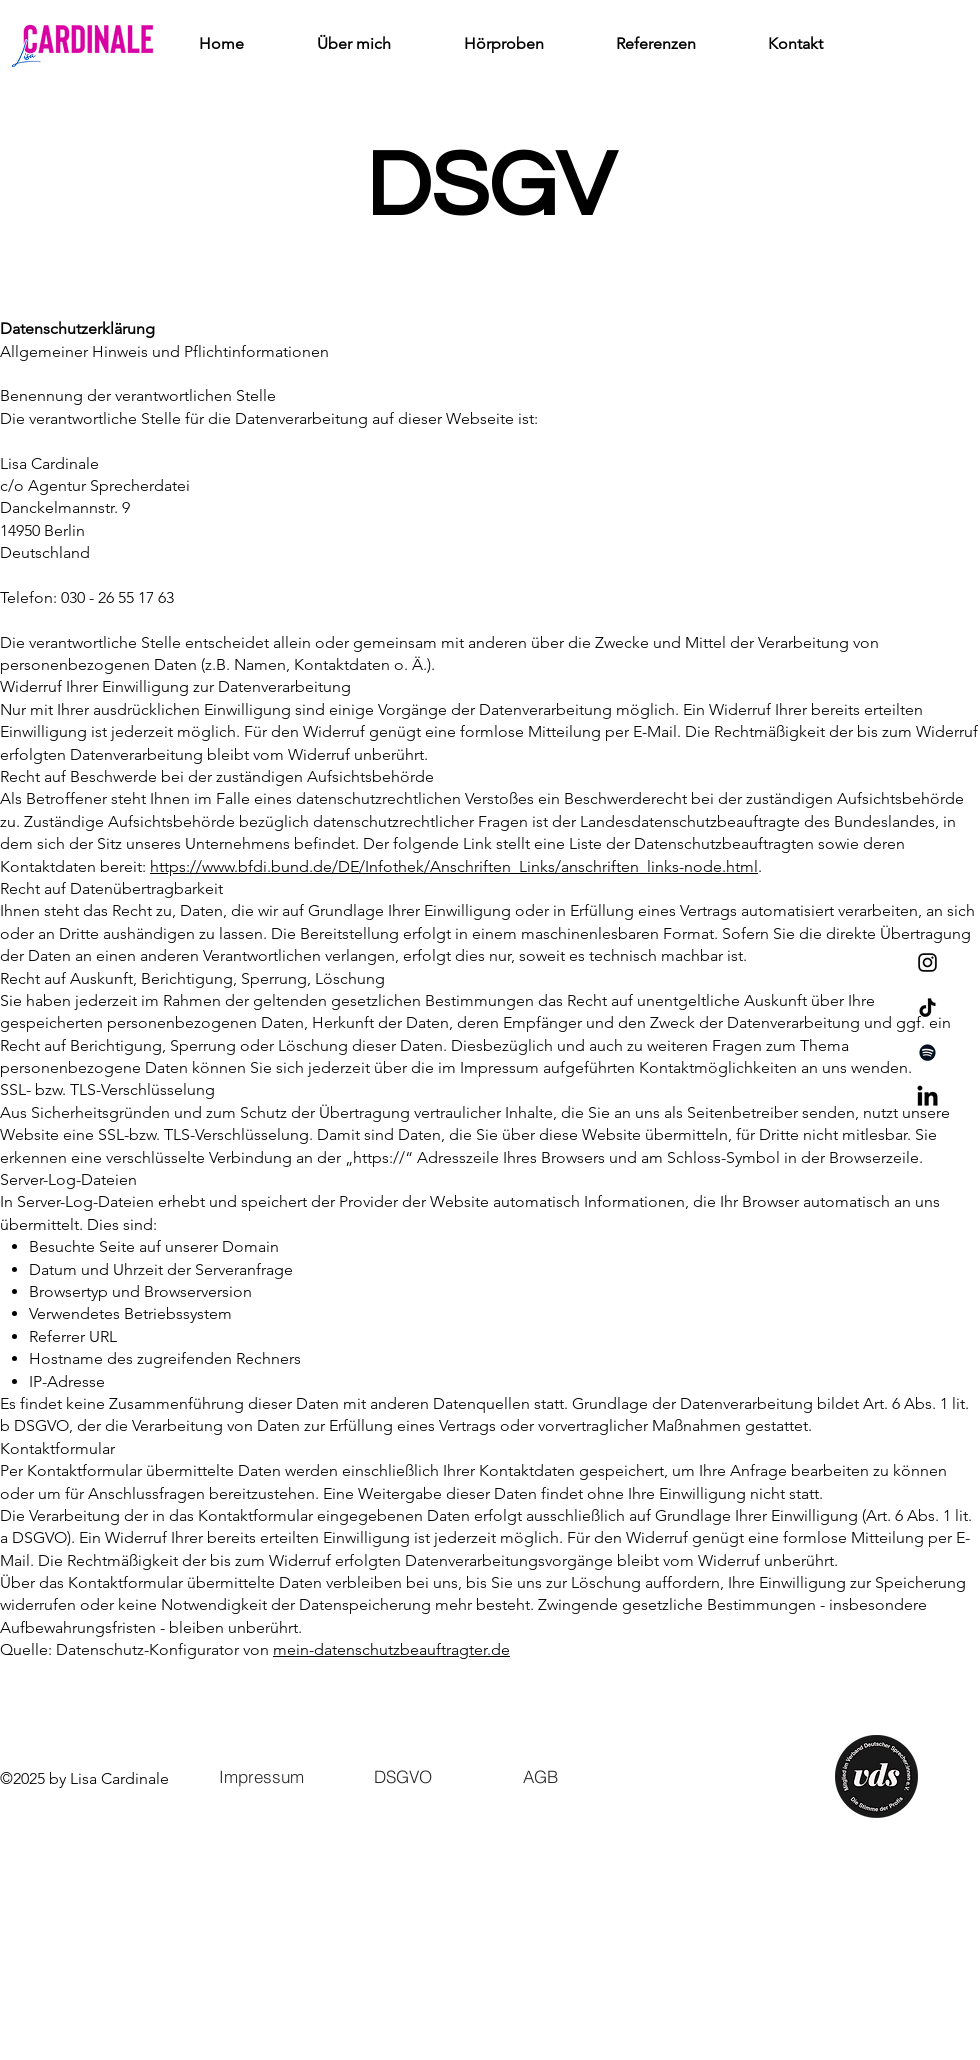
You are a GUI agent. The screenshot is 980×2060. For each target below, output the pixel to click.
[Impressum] (261, 1777)
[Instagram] (927, 962)
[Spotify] (927, 1052)
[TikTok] (927, 1007)
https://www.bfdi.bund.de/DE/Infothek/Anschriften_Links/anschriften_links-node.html (454, 866)
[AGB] (545, 1777)
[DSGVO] (403, 1777)
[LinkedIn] (927, 1097)
